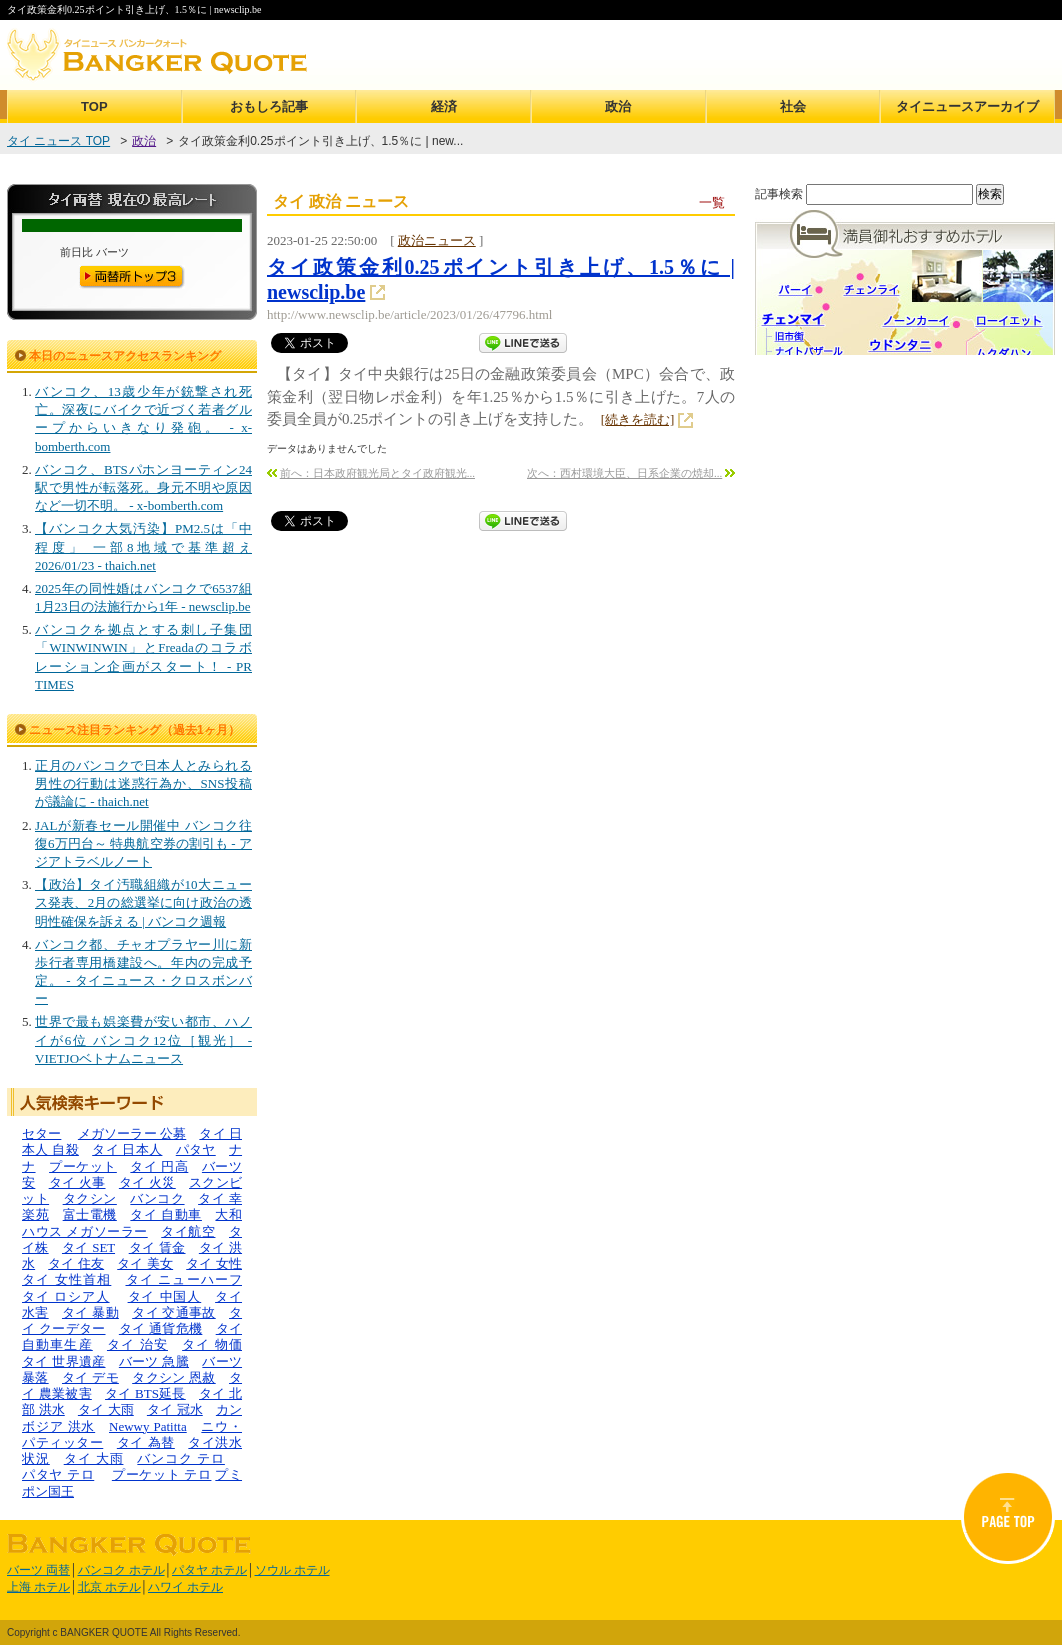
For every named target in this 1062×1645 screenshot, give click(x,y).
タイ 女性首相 (66, 1279)
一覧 (712, 202)
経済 (444, 106)
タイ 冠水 (175, 1409)
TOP (94, 106)
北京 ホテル (109, 1587)
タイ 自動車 (166, 1214)
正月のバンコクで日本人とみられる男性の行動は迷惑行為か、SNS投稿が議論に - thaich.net (143, 783)
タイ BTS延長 (145, 1393)
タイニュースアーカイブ (967, 106)
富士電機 (90, 1214)
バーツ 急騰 (154, 1361)
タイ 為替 (146, 1442)
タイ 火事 (77, 1182)
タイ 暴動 (90, 1312)
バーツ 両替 (38, 1570)
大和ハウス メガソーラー (132, 1222)
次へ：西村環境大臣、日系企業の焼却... (624, 473)
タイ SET (88, 1247)
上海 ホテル (38, 1587)
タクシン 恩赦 (174, 1377)
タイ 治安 (137, 1344)
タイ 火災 (147, 1182)
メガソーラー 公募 (132, 1133)
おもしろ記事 (269, 106)
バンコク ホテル (121, 1570)
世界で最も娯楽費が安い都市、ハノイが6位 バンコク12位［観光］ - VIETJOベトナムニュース (143, 1039)
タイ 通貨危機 (161, 1328)
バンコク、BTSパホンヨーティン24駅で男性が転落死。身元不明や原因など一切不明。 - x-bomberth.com (143, 487)
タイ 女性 (214, 1263)
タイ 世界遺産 (64, 1361)
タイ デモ (90, 1377)
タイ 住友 (76, 1263)
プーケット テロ (162, 1474)
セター (41, 1133)
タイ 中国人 (165, 1296)
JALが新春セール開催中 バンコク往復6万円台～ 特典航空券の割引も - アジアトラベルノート (143, 843)
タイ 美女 (145, 1263)
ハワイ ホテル (185, 1587)
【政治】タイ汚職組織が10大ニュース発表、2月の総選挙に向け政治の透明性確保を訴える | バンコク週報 (143, 902)
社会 (793, 106)
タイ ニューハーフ (184, 1279)
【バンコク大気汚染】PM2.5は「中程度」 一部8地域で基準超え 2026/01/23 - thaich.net (143, 546)
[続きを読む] (638, 419)
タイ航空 (188, 1231)
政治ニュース (437, 240)
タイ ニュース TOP (58, 141)
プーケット (83, 1166)
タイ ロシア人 (66, 1296)
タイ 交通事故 (174, 1312)
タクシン (90, 1198)
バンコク (157, 1198)
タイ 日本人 (127, 1149)
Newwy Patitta (148, 1426)
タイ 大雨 (106, 1409)
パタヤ (196, 1149)
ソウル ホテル (292, 1570)
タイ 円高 (159, 1166)
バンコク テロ (181, 1458)
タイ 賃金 (157, 1247)
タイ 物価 (212, 1344)
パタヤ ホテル (209, 1570)
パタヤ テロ (58, 1474)
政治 (618, 106)
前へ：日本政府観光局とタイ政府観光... (377, 473)
